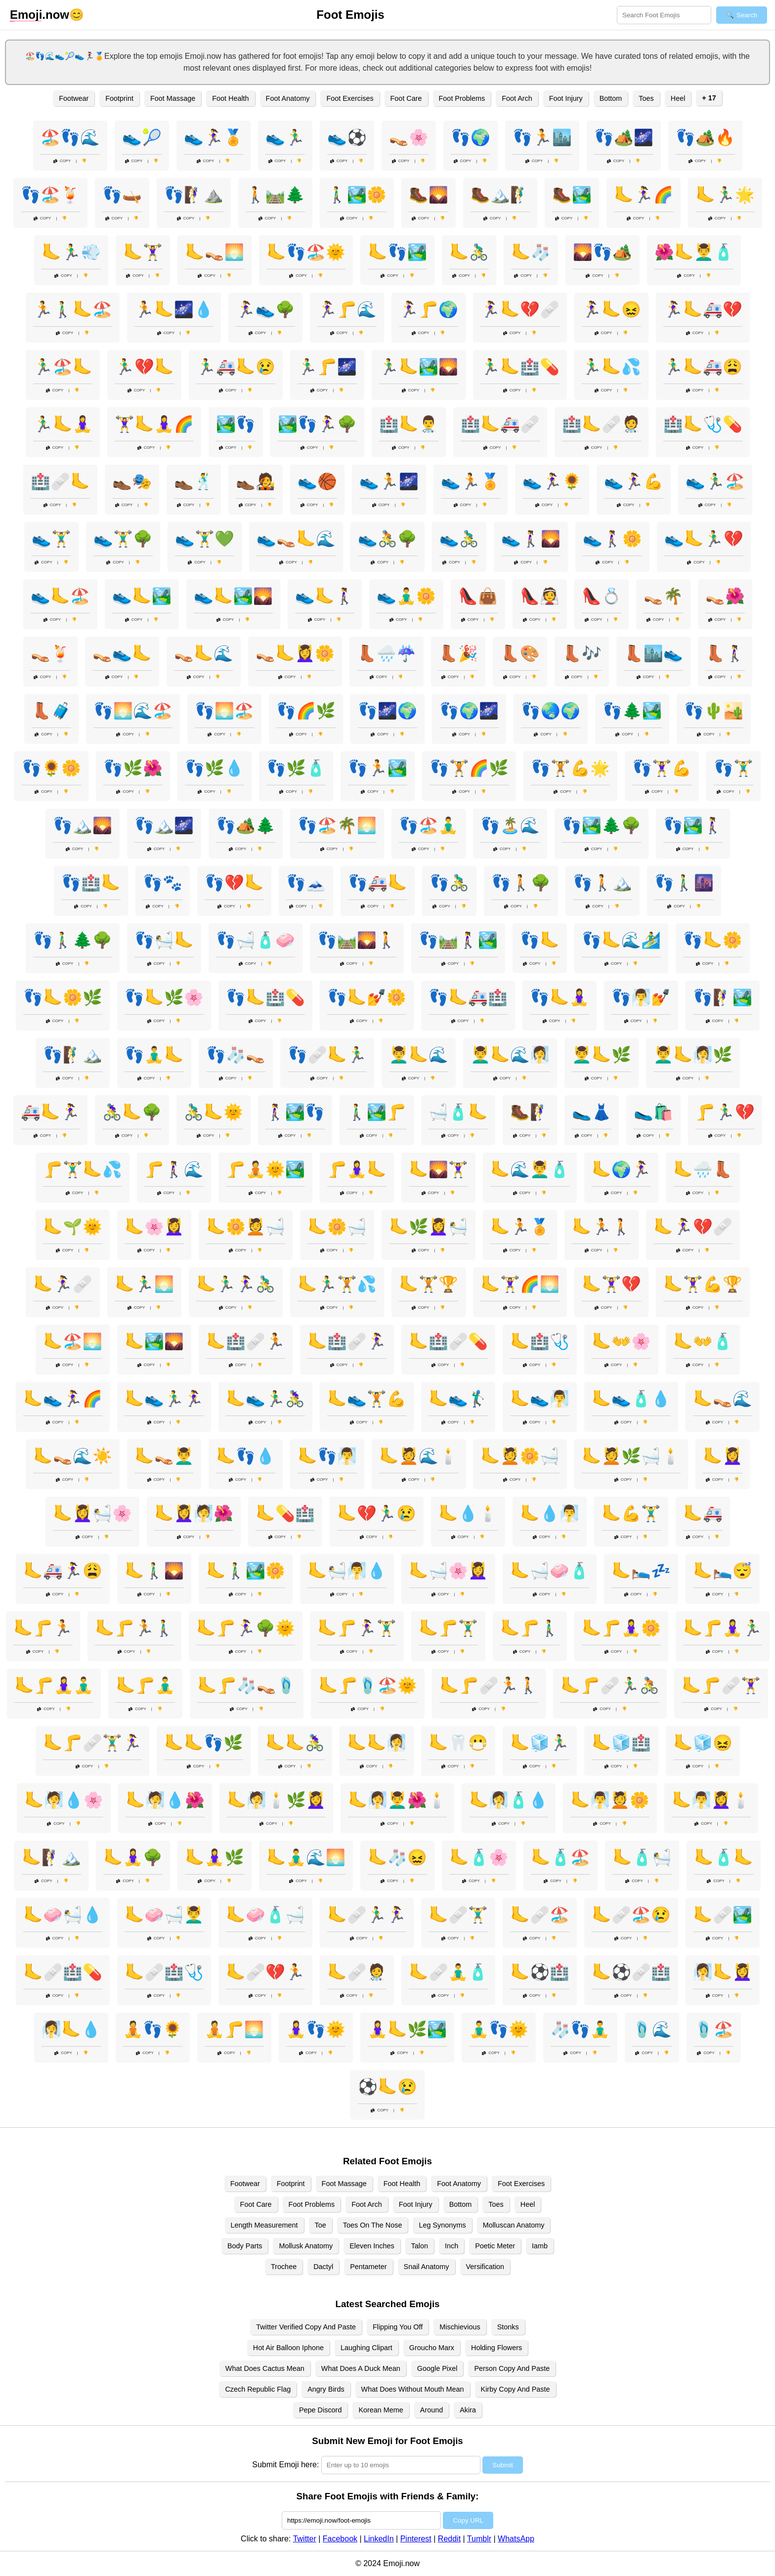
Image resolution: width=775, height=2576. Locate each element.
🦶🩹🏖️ (539, 1915)
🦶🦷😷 (458, 1743)
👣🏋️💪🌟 (570, 768)
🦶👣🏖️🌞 (305, 252)
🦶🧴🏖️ (560, 1857)
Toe (320, 2225)
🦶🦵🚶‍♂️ (530, 1628)
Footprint (119, 98)
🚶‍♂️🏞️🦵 (376, 1112)
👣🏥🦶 (91, 883)
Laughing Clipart (366, 2348)
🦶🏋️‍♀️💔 (611, 1284)
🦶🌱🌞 (72, 1227)
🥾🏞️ (572, 195)
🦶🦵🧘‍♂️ (145, 1685)
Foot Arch (517, 98)
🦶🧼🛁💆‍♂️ (164, 1915)
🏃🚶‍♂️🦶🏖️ (72, 309)
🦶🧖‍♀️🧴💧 (508, 1800)
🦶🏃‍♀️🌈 (643, 195)
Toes (646, 98)
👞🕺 (194, 481)
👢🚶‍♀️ (725, 653)
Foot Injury (566, 98)
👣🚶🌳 (521, 883)
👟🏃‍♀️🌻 (552, 481)
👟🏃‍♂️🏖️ (715, 481)
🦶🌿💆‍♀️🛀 (428, 1227)
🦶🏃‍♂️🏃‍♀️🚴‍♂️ (235, 1284)
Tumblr (479, 2538)
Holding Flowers (496, 2348)
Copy (62, 161)
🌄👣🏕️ (602, 252)
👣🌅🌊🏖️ (132, 711)
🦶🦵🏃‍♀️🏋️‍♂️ (356, 1628)
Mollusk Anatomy (306, 2246)
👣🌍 (470, 137)
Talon (419, 2246)
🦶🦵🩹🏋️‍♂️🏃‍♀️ (92, 1743)
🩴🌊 (652, 2029)
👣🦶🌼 (712, 940)
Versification (485, 2267)
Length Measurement (264, 2225)
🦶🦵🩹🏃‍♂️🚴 (609, 1685)
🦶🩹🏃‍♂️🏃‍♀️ (366, 1915)
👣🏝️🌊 (510, 825)
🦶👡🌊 (722, 1399)
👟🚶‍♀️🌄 (530, 539)
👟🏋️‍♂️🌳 (123, 539)
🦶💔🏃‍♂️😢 (376, 1513)
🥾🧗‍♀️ (530, 1112)
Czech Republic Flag (258, 2389)
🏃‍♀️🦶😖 (611, 309)
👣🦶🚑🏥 (468, 997)
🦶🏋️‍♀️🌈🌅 (520, 1284)
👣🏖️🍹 (50, 195)
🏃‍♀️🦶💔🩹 (520, 309)
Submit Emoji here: (285, 2464)
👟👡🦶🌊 (296, 539)
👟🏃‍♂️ (285, 137)
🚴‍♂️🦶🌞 (213, 1112)
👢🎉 (458, 653)
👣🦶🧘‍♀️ (559, 997)
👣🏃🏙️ (542, 137)
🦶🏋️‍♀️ (143, 252)
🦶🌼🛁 (337, 1227)
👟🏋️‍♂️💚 (204, 539)
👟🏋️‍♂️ (51, 539)
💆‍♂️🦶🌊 (418, 1055)
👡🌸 (409, 137)
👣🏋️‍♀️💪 (661, 768)
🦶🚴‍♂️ (469, 252)
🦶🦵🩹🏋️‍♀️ (721, 1685)
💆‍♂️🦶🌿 (601, 1055)
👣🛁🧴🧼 (255, 940)
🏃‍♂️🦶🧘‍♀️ (62, 424)
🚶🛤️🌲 (275, 195)
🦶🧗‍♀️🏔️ (51, 1857)
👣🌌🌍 (387, 711)
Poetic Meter (495, 2246)
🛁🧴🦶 (458, 1112)
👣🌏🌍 (550, 711)
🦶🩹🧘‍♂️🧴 (448, 1972)
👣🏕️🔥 (705, 137)
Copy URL (468, 2520)
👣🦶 (540, 940)
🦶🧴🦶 (723, 1857)
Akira (468, 2410)
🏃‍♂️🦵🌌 (327, 367)
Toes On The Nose (372, 2225)
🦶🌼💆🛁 (245, 1227)
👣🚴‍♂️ (449, 883)
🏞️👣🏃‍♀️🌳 (317, 424)
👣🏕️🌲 (245, 825)
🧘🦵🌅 (234, 2029)
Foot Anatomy (288, 98)
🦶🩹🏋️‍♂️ (458, 1915)
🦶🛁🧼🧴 (549, 1571)
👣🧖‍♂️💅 (641, 997)
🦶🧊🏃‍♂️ (539, 1743)
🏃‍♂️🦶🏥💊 (520, 367)
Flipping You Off (398, 2327)
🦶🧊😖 (702, 1743)
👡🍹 (50, 653)
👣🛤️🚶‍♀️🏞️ (458, 940)
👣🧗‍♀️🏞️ (722, 997)
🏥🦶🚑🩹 (500, 424)
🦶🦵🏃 (43, 1628)
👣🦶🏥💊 (265, 997)
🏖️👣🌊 (70, 137)
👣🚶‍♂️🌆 (684, 883)
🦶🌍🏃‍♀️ (621, 1169)
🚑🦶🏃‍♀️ (50, 1112)
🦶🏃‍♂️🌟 (725, 195)
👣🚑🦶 (377, 883)
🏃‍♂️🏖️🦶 (62, 367)
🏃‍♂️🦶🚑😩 (702, 367)
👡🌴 (663, 596)
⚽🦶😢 (387, 2087)
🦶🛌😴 (722, 1571)
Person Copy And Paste (512, 2368)
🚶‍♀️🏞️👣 (295, 1112)
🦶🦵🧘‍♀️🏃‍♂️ (722, 1628)
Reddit (449, 2538)
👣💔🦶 (234, 883)
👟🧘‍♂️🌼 (406, 596)
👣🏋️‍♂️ (733, 768)
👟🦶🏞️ (142, 596)
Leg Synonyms (442, 2225)
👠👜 (478, 596)
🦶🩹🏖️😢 (631, 1915)
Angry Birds (325, 2389)
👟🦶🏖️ (60, 596)
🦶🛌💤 (641, 1571)
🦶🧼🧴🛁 (265, 1915)
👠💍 (601, 596)
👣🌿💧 (214, 768)
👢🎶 (582, 653)
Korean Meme (380, 2410)
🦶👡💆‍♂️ (164, 1456)
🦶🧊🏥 (621, 1743)
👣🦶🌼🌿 (62, 997)
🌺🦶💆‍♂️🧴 (693, 252)
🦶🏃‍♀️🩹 (62, 1284)
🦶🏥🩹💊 (448, 1341)
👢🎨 (520, 653)
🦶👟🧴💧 (631, 1399)
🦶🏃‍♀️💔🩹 (692, 1227)
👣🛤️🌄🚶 (356, 940)
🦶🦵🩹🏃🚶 (488, 1685)
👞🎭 (132, 481)
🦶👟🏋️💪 (366, 1399)
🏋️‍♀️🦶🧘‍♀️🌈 (154, 424)
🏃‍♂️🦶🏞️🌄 (418, 367)
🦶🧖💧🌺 (165, 1800)
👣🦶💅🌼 (366, 997)
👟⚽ (347, 137)
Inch (451, 2246)
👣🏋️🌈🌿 (469, 768)
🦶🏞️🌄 (154, 1341)
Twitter (304, 2538)
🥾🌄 (428, 195)
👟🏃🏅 (470, 481)
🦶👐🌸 (621, 1341)
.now (39, 15)
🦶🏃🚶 (601, 1227)
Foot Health (230, 98)
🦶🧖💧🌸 (63, 1800)
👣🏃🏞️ (377, 768)
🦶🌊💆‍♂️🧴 (529, 1169)
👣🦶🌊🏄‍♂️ (621, 940)
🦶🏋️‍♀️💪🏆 (702, 1284)
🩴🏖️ (713, 2029)
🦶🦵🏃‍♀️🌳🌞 (245, 1628)
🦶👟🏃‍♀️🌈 (62, 1399)
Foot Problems (462, 98)
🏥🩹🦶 (60, 481)
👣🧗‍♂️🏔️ (72, 1055)
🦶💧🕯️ (468, 1513)
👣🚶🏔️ (602, 883)
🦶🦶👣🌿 (203, 1743)
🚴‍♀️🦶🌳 (132, 1112)
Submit (502, 2465)
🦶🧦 (531, 252)
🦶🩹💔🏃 (265, 1972)
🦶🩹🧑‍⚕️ (357, 1972)
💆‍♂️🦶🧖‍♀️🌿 (692, 1055)
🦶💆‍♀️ (722, 1456)
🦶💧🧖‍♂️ (549, 1513)
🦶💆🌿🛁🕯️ (631, 1456)
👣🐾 (162, 883)
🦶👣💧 (245, 1456)
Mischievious (459, 2327)
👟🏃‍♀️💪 (633, 481)
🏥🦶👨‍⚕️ (408, 424)
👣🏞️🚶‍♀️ (693, 825)
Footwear (73, 98)
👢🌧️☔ (386, 653)
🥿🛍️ (653, 1112)
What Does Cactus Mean (264, 2368)
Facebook (340, 2538)
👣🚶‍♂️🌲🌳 (72, 940)
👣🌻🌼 (51, 768)
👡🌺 (725, 596)
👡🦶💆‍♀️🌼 (295, 653)
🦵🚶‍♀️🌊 (174, 1169)
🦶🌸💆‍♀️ (154, 1227)
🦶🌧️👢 (702, 1169)
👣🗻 (306, 883)
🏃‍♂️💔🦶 (144, 367)
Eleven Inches (371, 2246)
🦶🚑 (703, 1513)
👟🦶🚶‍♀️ (324, 596)
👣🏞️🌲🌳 (601, 825)
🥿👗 (591, 1112)
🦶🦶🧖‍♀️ (376, 1743)
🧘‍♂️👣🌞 (498, 2029)
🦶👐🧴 (702, 1341)
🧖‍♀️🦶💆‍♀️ (722, 1972)
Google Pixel (437, 2368)
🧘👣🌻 (152, 2029)
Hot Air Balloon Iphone (288, 2348)
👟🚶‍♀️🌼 (612, 539)
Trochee (284, 2267)
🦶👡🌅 (214, 252)
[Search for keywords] (664, 15)
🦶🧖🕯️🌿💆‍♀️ (276, 1800)
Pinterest (415, 2538)
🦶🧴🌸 (479, 1857)
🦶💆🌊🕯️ (418, 1456)
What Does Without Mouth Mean (412, 2389)
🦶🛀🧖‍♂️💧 (347, 1571)
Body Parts (244, 2246)
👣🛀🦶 (164, 940)
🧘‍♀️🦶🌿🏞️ (407, 2029)
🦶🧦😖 (397, 1857)
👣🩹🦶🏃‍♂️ (327, 1055)
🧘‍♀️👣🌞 (315, 2029)
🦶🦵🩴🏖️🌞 (367, 1685)
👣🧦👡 (235, 1055)
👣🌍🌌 (469, 711)
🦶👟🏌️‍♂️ (458, 1399)
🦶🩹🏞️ (722, 1915)
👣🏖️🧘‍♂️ (428, 825)
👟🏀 (317, 481)
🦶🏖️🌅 (72, 1341)
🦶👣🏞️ (397, 252)
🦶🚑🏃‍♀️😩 (62, 1571)
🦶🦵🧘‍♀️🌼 (621, 1628)
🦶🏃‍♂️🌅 (144, 1284)
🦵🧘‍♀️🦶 (357, 1169)
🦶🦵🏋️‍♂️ (448, 1628)
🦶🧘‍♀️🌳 (133, 1857)
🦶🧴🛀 (642, 1857)
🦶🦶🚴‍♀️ (295, 1743)
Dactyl (323, 2267)
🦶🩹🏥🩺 (164, 1972)
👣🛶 (122, 195)
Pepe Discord (320, 2410)
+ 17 (709, 98)
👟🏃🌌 (389, 481)
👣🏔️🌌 (164, 825)
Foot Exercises (349, 98)
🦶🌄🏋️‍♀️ (438, 1169)
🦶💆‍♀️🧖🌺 (193, 1513)
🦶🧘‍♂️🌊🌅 (305, 1857)
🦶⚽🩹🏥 (631, 1972)
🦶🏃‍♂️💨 (71, 252)
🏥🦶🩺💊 (702, 424)
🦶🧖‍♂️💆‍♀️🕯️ (711, 1800)
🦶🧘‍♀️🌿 (214, 1857)
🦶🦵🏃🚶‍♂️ (134, 1628)
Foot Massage (172, 98)
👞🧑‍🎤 (255, 481)
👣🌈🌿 (306, 711)
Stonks (508, 2327)
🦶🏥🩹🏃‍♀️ (347, 1341)
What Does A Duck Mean (360, 2368)
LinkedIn (379, 2538)
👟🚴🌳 (387, 539)
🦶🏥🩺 (539, 1341)
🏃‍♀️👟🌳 (265, 309)
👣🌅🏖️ (224, 711)
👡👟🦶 (122, 653)
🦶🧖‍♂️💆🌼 (609, 1800)
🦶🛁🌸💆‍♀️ (448, 1571)
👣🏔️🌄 (82, 825)
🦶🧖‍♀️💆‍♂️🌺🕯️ (397, 1800)
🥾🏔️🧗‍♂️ (500, 195)
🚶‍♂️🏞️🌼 (357, 195)
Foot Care (406, 98)
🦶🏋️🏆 (428, 1284)
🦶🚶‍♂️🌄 (154, 1571)
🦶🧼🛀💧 (62, 1915)
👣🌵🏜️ (713, 711)
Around (431, 2410)
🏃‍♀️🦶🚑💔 (702, 309)
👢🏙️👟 (653, 653)
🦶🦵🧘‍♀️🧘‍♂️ (53, 1685)
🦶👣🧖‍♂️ (327, 1456)
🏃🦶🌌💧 (174, 309)
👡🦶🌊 (203, 653)
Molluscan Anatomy (514, 2225)
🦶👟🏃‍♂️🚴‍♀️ (265, 1399)
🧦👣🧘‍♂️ (580, 2029)
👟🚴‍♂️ (459, 539)
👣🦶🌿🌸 (164, 997)
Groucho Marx (431, 2348)
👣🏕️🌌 (623, 137)
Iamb (540, 2246)
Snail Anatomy (426, 2267)
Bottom (611, 98)
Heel (678, 98)
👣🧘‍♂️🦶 (154, 1055)
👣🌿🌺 (133, 768)
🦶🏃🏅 (520, 1227)
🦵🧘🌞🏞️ (265, 1169)
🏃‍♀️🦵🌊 (347, 309)
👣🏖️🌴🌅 (337, 825)
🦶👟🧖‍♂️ (539, 1399)
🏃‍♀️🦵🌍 (428, 309)
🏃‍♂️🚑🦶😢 (235, 367)
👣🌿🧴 (296, 768)
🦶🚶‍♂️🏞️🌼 (245, 1571)
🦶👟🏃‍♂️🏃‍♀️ (164, 1399)
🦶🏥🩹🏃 (245, 1341)
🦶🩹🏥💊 (62, 1972)
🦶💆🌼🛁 (520, 1456)
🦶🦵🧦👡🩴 (246, 1685)
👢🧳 (51, 711)
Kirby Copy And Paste (515, 2389)
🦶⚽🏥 (539, 1972)
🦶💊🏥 (285, 1513)
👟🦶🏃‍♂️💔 (703, 539)
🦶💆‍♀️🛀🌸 (92, 1513)
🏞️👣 (236, 424)
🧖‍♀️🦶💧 (71, 2029)
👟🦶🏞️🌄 (233, 596)
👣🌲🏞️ (632, 711)
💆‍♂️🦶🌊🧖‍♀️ (510, 1055)
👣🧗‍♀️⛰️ (193, 195)
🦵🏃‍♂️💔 (725, 1112)
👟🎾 (142, 137)
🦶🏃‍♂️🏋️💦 (337, 1284)
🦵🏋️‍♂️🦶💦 (82, 1169)
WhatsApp (516, 2538)
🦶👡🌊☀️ (72, 1456)
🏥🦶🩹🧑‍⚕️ (601, 424)
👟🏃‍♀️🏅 (213, 137)
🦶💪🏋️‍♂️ (631, 1513)
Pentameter (368, 2267)
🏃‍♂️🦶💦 (611, 367)
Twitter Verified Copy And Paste (306, 2327)
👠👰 (540, 596)
